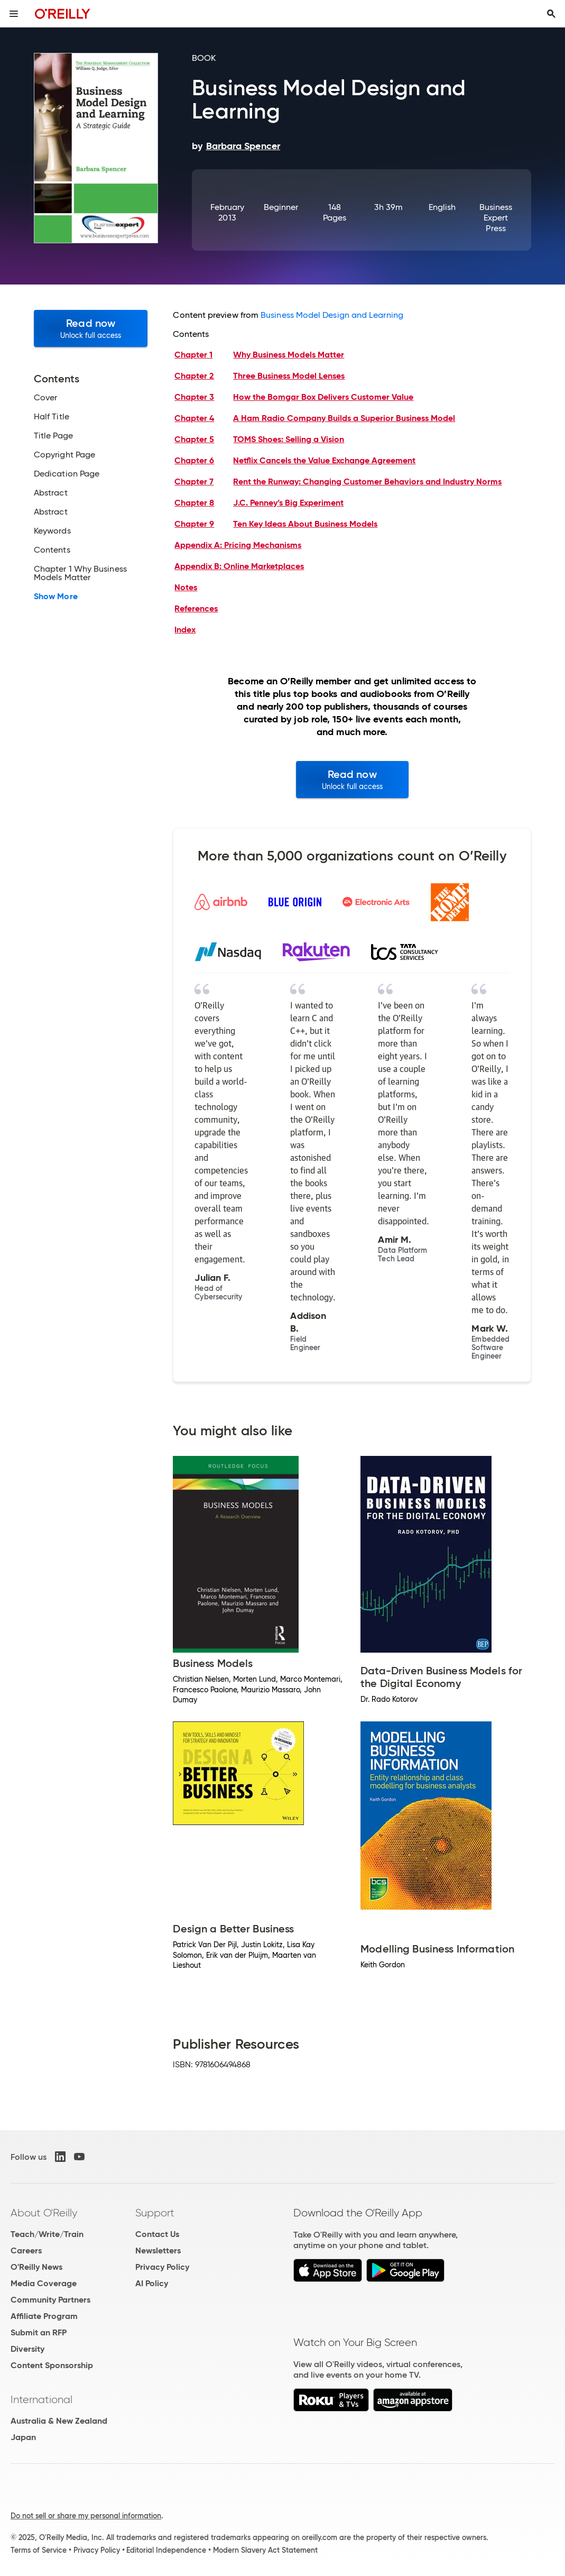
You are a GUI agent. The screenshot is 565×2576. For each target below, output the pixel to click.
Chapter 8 (194, 502)
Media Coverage (44, 2283)
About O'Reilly (44, 2212)
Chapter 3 (194, 396)
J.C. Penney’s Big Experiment (288, 502)
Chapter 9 (194, 523)
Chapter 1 (193, 354)
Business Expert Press (496, 217)
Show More (56, 596)
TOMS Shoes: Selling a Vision (288, 439)
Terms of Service (39, 2550)
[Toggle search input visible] (551, 13)
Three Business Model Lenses (289, 375)
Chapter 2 (194, 375)
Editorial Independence (166, 2550)
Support (154, 2212)
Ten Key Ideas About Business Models (305, 523)
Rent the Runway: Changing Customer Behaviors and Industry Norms (367, 481)
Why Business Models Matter (288, 354)
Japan (23, 2437)
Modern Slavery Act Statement (265, 2550)
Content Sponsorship (52, 2365)
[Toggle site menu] (13, 13)
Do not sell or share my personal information (86, 2515)
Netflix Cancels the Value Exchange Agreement (324, 460)
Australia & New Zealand (59, 2420)
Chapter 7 (194, 481)
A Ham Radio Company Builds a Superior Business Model (344, 418)
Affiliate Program (44, 2316)
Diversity (27, 2348)
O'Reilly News (36, 2266)
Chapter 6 (194, 460)
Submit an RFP (39, 2332)
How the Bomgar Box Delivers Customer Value (323, 396)
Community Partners (50, 2299)
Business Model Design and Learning (332, 315)
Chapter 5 (194, 439)
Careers (26, 2250)
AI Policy (151, 2283)
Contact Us (157, 2234)
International (41, 2399)
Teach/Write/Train (47, 2234)
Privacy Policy (162, 2266)
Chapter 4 (194, 418)
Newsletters (158, 2250)
